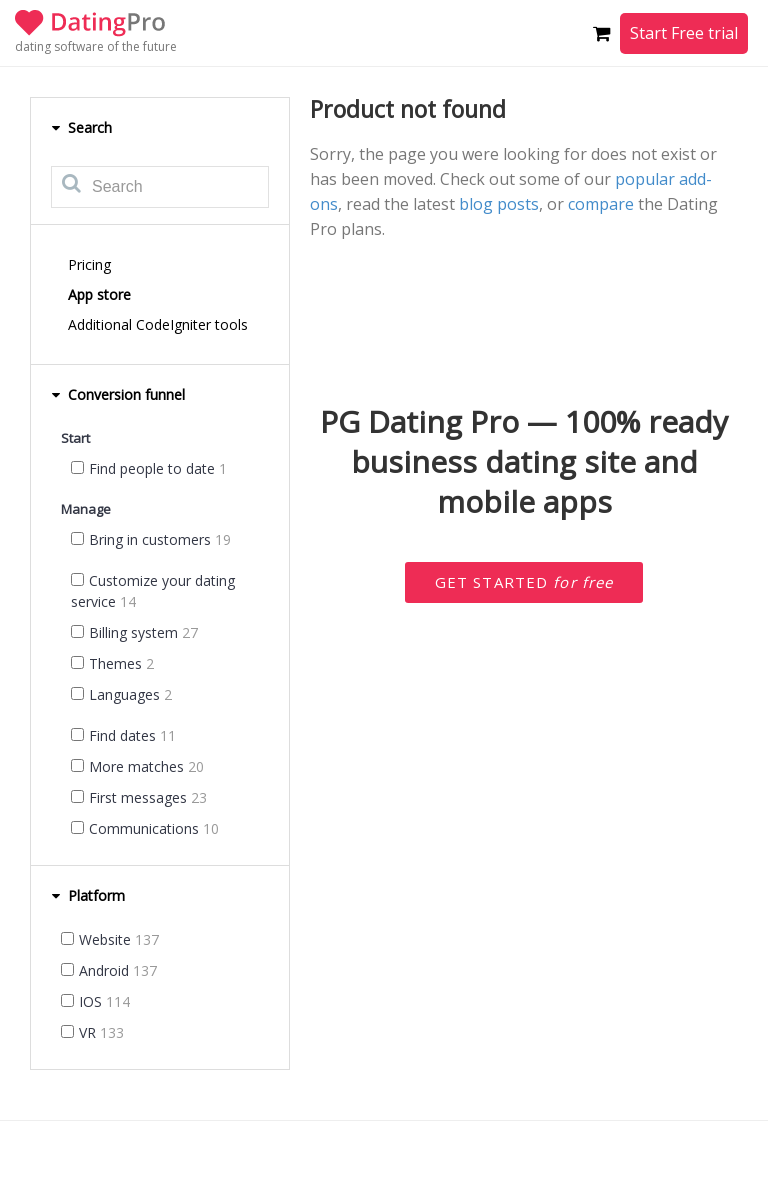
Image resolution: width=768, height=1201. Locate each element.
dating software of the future (96, 46)
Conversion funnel (118, 394)
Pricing (89, 264)
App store (99, 294)
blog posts (499, 204)
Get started (524, 582)
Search (81, 127)
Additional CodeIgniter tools (158, 324)
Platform (88, 895)
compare (601, 204)
